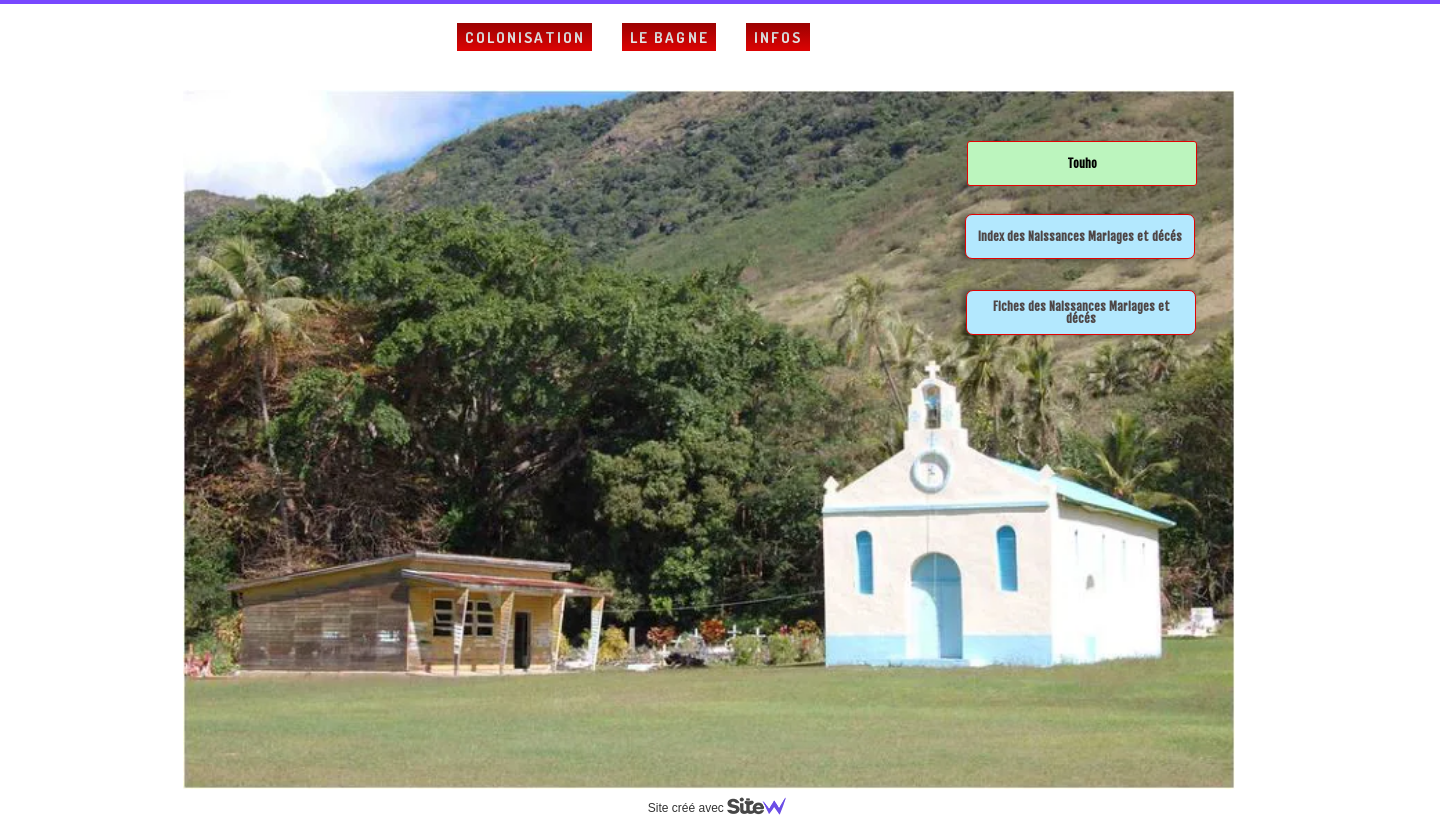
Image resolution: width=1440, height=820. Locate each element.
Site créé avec (725, 808)
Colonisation (525, 37)
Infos (778, 37)
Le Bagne (669, 37)
